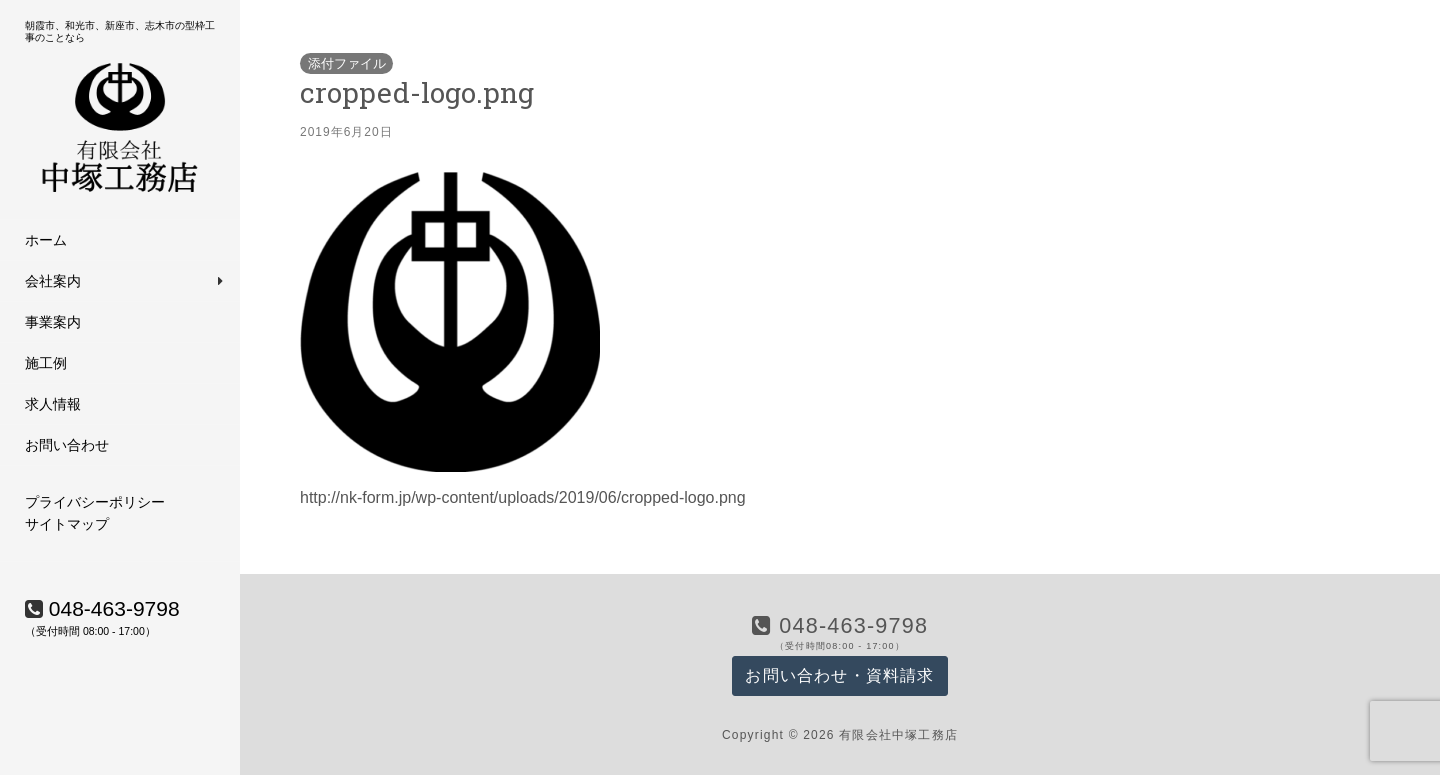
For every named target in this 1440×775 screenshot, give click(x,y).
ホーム (46, 240)
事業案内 (53, 322)
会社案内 (53, 281)
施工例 (46, 363)
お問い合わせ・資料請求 (839, 675)
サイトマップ (67, 524)
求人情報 (53, 404)
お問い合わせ (67, 445)
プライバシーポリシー (95, 502)
